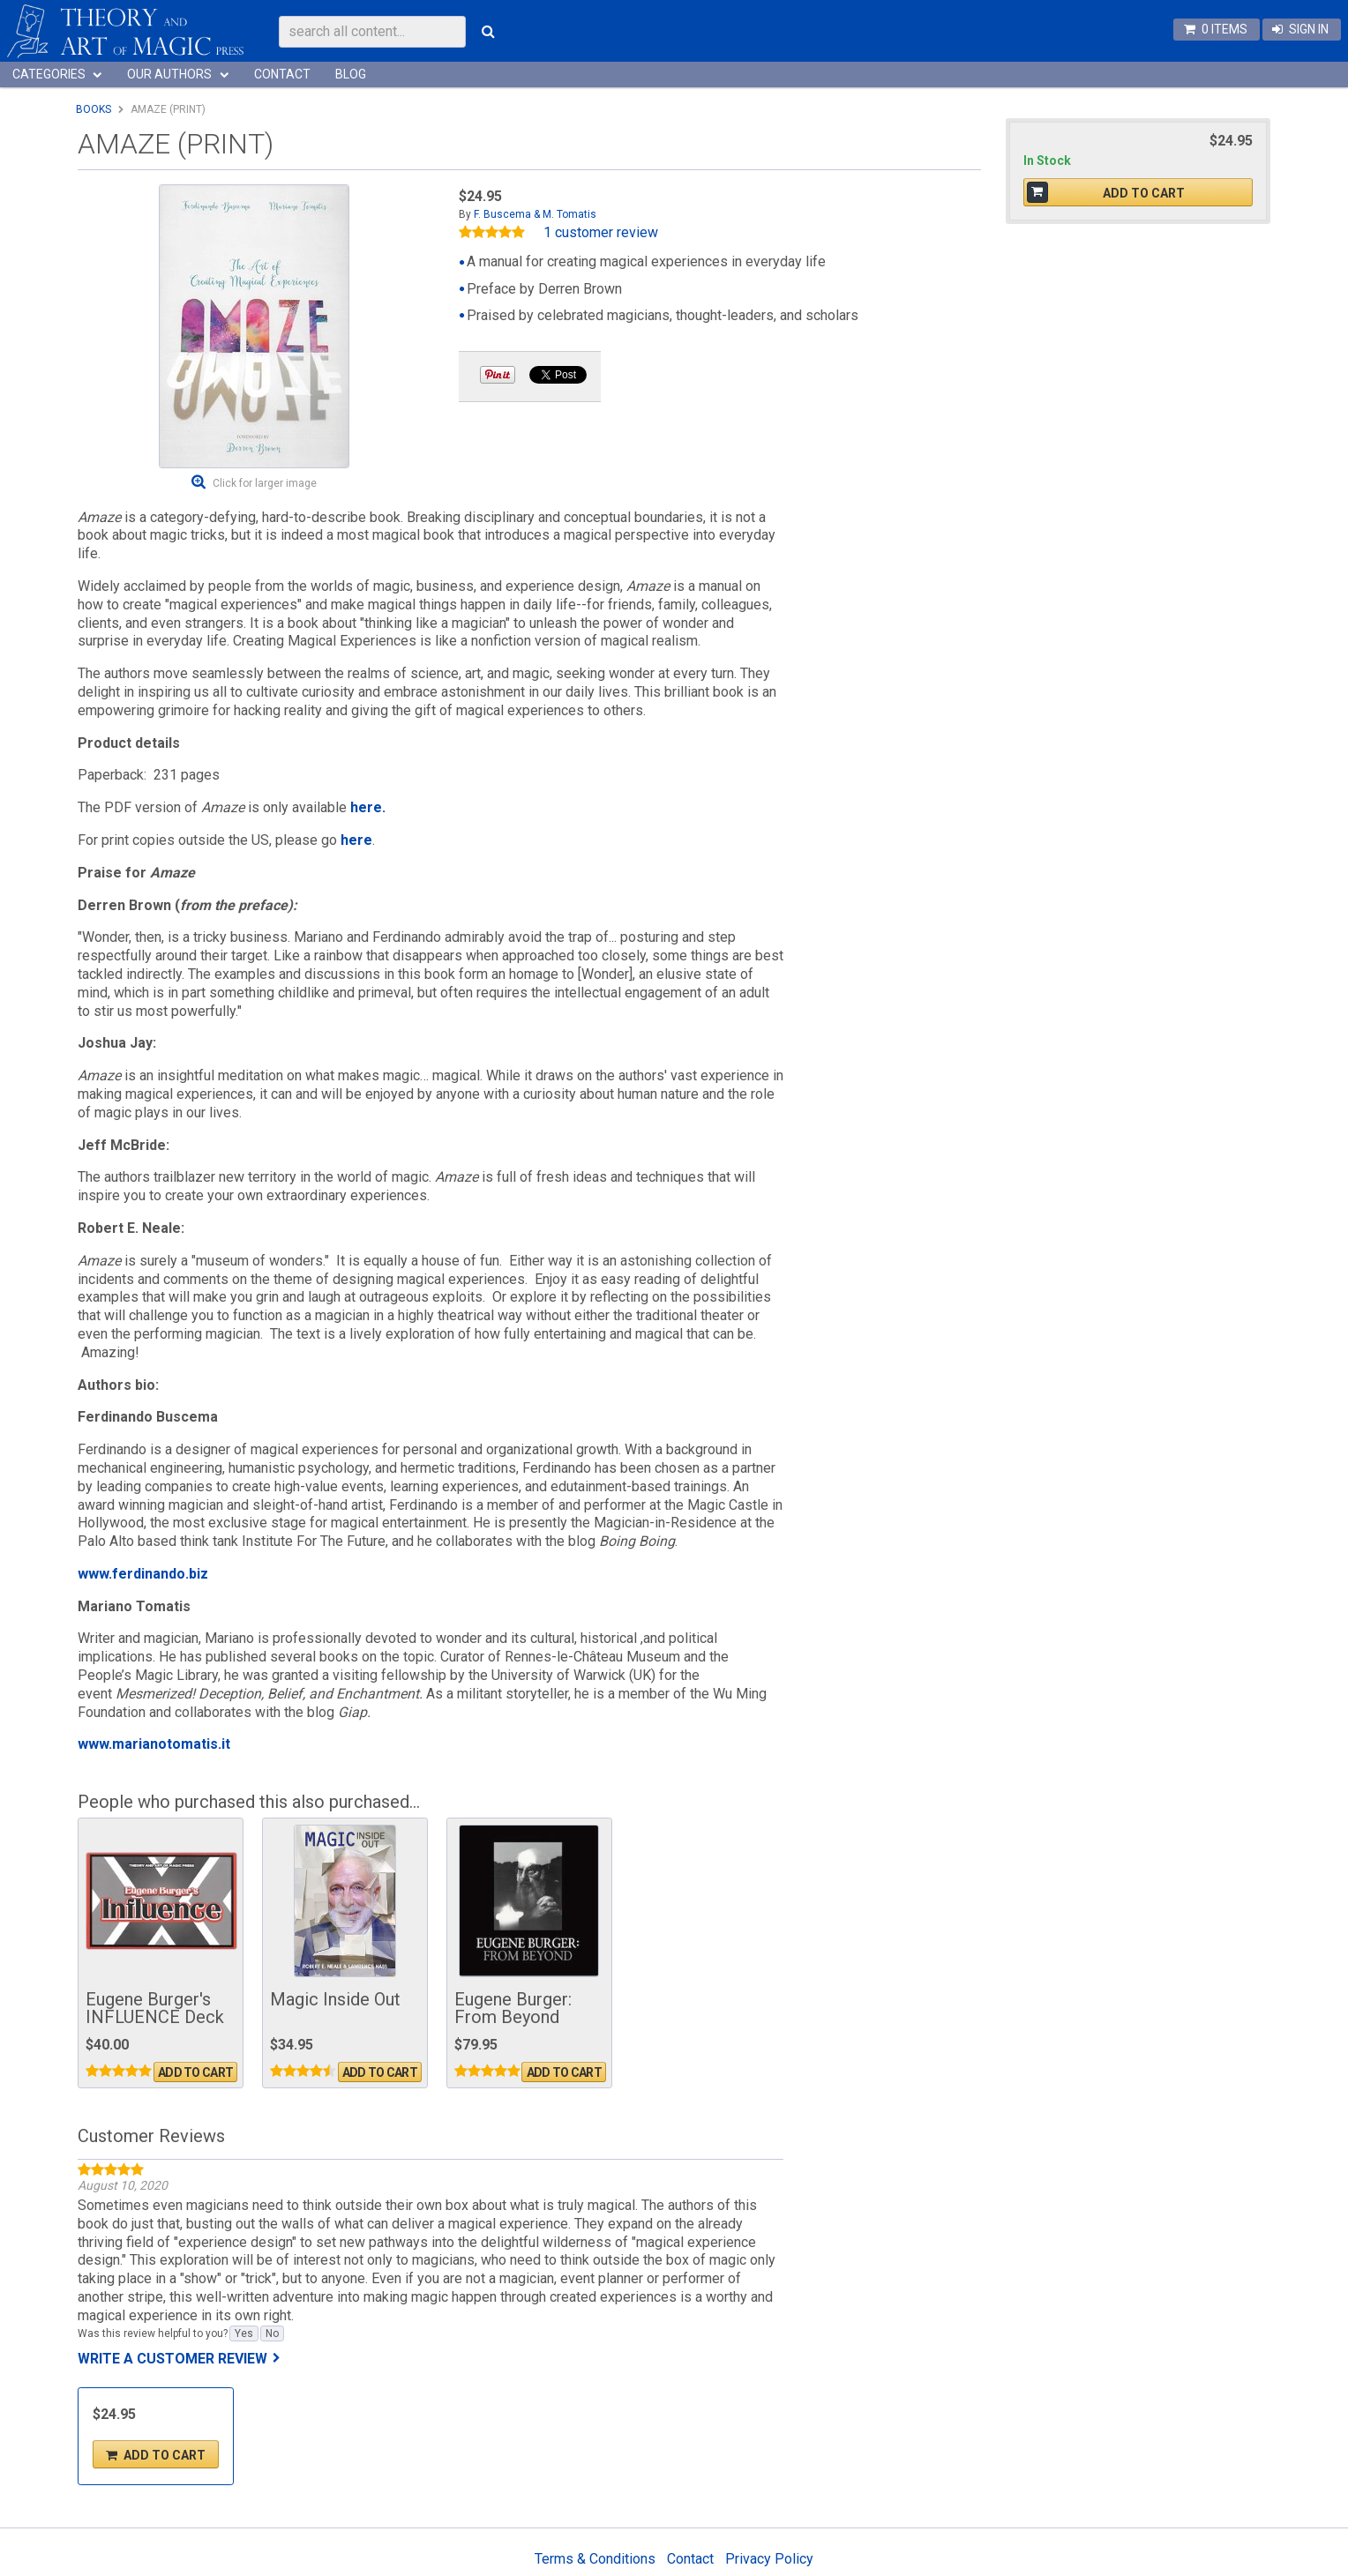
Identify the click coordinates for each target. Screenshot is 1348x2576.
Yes (244, 2333)
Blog (350, 74)
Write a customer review (172, 2358)
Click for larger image (265, 483)
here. (368, 807)
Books (93, 109)
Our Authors (169, 74)
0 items (1224, 29)
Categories (49, 74)
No (272, 2333)
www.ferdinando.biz (143, 1573)
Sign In (1309, 29)
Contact (282, 74)
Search (489, 32)
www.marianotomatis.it (154, 1744)
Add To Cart (195, 2072)
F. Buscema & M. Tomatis (535, 214)
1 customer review (600, 233)
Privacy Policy (769, 2558)
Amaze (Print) (168, 109)
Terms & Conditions (595, 2558)
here (356, 840)
